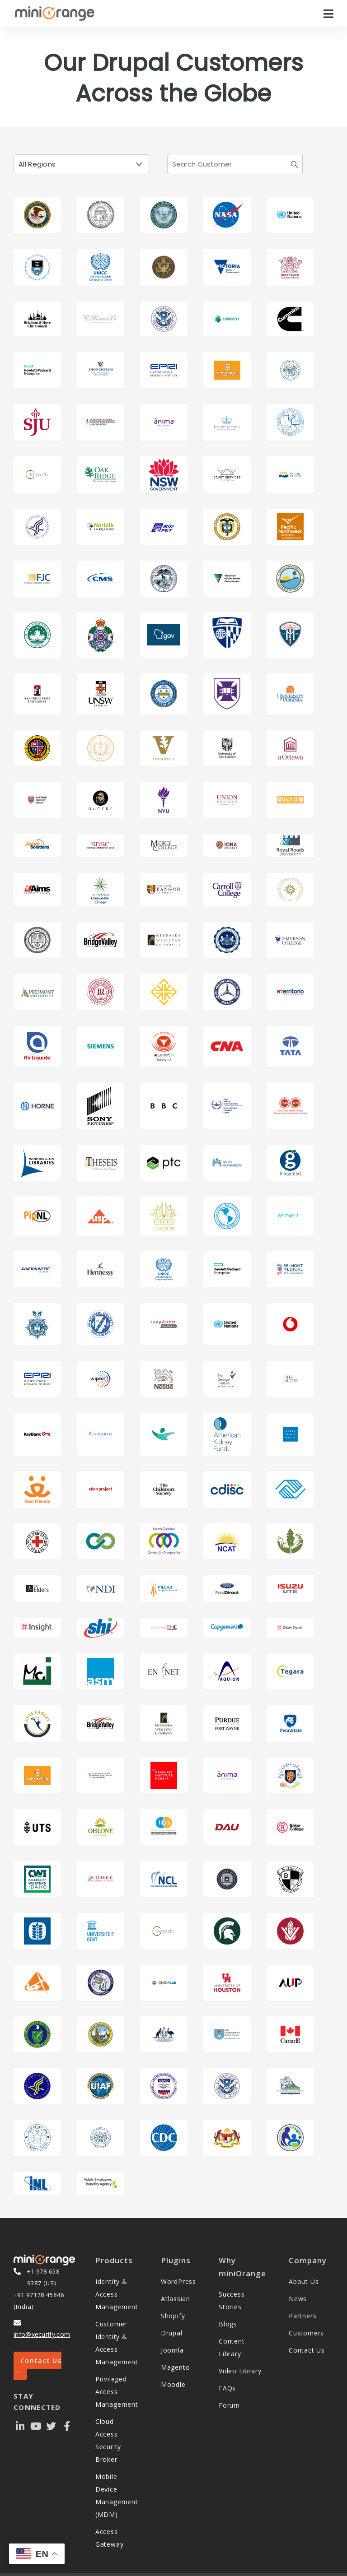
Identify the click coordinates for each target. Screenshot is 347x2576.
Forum (229, 2405)
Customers (306, 2333)
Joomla (172, 2350)
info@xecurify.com (42, 2334)
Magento (175, 2367)
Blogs (228, 2324)
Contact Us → (37, 2366)
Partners (302, 2315)
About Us (304, 2281)
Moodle (173, 2384)
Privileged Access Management (116, 2392)
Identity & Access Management (116, 2294)
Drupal (172, 2333)
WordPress (178, 2281)
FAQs (227, 2388)
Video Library (240, 2371)
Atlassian (175, 2298)
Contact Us (307, 2350)
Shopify (173, 2315)
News (298, 2298)
